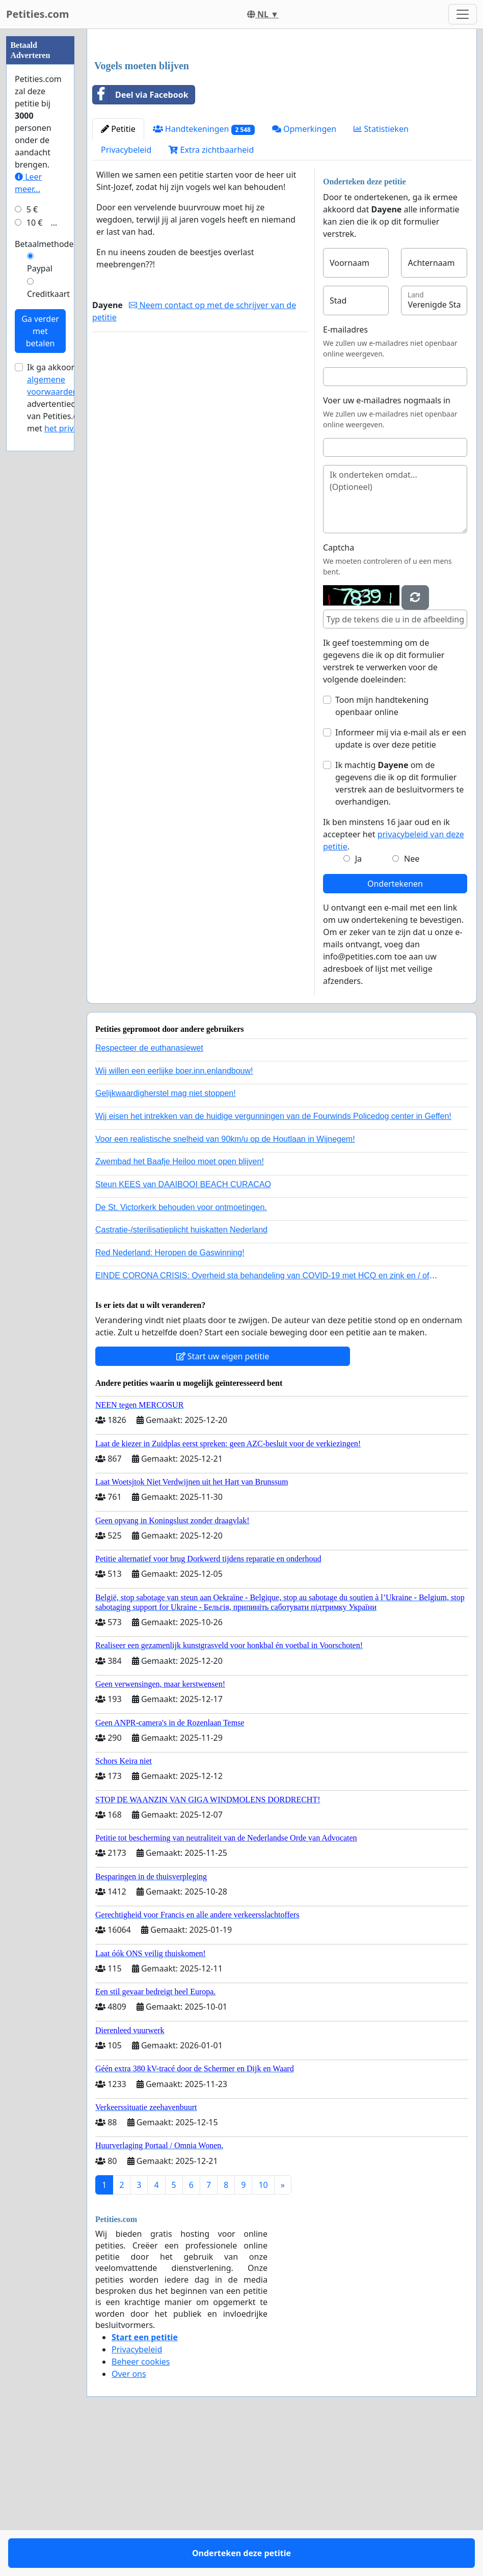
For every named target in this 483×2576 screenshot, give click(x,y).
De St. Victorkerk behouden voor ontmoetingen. (181, 1350)
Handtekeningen (204, 272)
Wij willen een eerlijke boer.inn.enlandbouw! (174, 1213)
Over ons (129, 2516)
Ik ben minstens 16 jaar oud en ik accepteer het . (393, 977)
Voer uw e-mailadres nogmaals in (386, 543)
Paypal (39, 574)
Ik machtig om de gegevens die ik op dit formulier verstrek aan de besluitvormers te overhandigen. (399, 926)
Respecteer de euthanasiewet (149, 1190)
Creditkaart (48, 599)
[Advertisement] (281, 116)
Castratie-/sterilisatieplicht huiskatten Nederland (181, 1372)
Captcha (338, 690)
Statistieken (381, 271)
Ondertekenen (395, 1026)
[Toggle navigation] (462, 14)
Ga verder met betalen (40, 636)
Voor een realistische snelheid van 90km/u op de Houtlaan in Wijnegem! (225, 1281)
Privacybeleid (126, 292)
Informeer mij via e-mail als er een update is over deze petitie (400, 881)
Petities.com (37, 14)
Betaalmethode (44, 549)
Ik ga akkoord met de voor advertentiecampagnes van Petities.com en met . (71, 703)
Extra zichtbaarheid (211, 292)
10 (262, 2327)
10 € (34, 528)
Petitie (118, 271)
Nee (411, 1001)
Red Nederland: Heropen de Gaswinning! (170, 1395)
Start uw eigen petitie (223, 1498)
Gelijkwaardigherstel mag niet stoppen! (165, 1235)
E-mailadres (345, 472)
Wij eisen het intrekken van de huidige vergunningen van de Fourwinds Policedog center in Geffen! (273, 1258)
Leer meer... (28, 488)
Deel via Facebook (141, 237)
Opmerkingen (304, 271)
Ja (358, 1001)
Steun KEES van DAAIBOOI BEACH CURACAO (183, 1327)
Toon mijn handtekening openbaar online (381, 848)
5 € (32, 514)
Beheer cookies (141, 2504)
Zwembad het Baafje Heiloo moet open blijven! (179, 1304)
